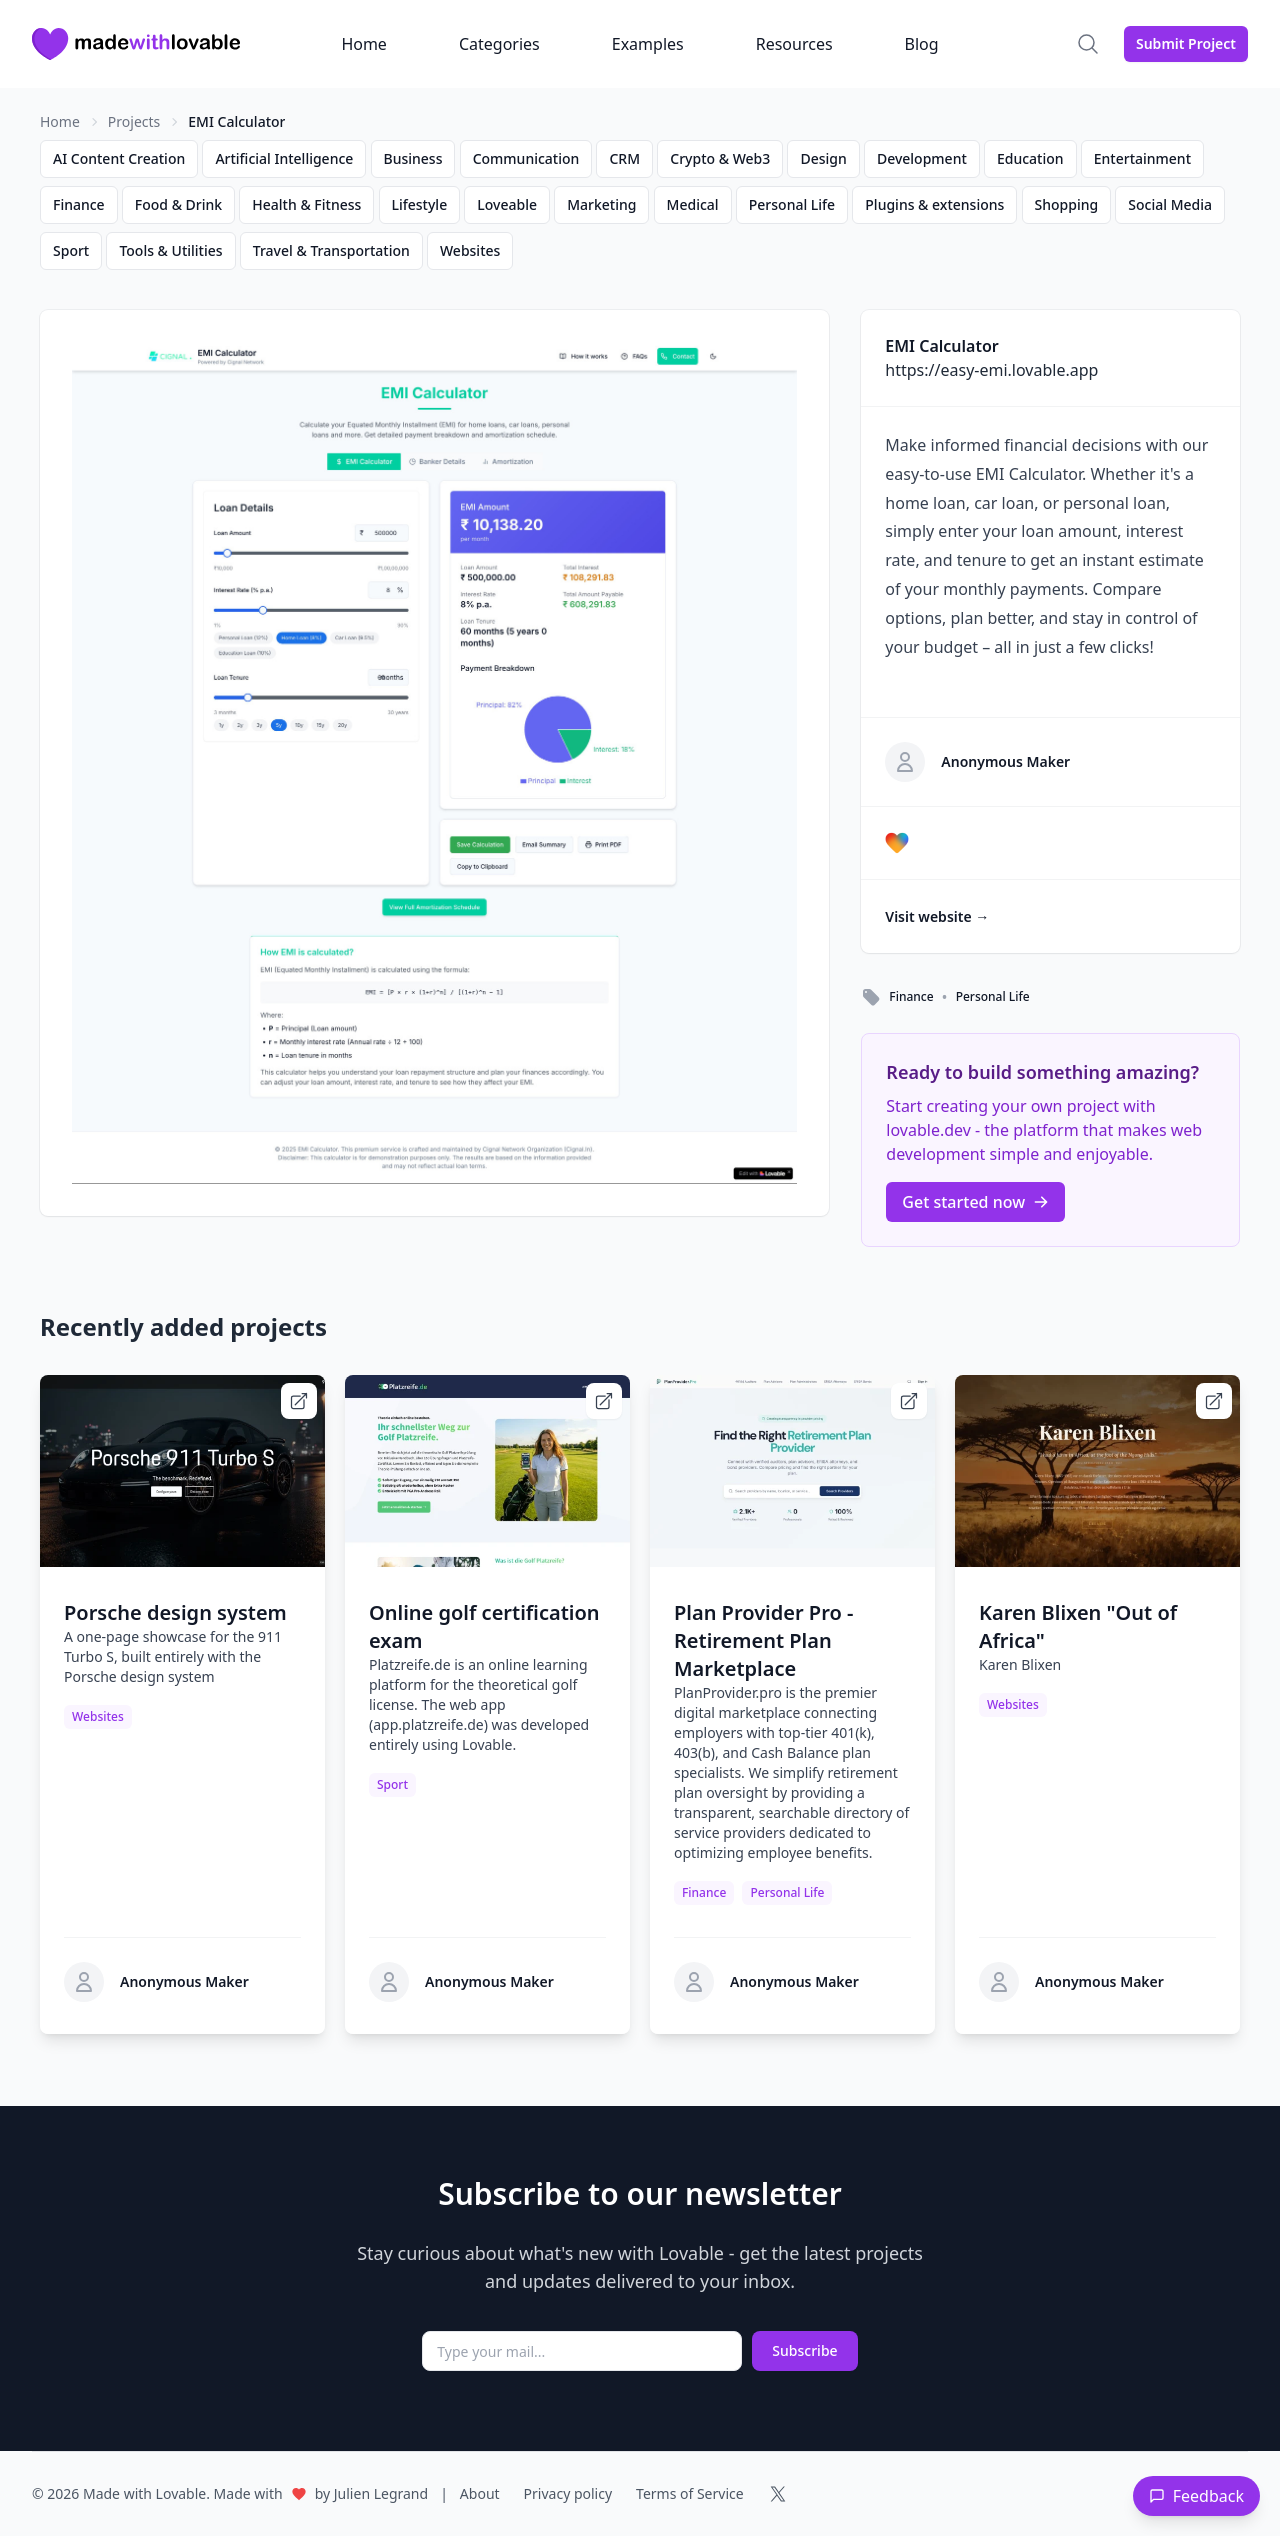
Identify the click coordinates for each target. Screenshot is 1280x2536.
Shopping (1067, 204)
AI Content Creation (119, 158)
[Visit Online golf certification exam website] (604, 1401)
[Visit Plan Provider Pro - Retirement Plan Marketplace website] (909, 1401)
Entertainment (1142, 158)
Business (413, 158)
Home (364, 44)
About (480, 2493)
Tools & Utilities (170, 250)
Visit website (937, 916)
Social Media (1170, 204)
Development (922, 158)
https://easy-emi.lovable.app (991, 370)
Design (823, 158)
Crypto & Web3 (720, 158)
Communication (526, 158)
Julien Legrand (381, 2493)
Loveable (507, 204)
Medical (693, 204)
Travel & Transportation (331, 250)
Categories (499, 44)
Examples (648, 44)
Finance (79, 204)
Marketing (601, 204)
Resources (794, 44)
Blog (922, 44)
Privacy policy (568, 2493)
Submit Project (1186, 43)
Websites (470, 250)
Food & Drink (178, 204)
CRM (624, 158)
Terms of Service (690, 2493)
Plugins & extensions (934, 204)
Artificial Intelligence (284, 158)
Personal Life (792, 204)
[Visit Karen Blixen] (1214, 1401)
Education (1030, 158)
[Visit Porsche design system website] (299, 1401)
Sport (71, 250)
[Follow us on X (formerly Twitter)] (778, 2494)
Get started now (975, 1202)
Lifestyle (420, 204)
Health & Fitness (306, 204)
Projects (134, 121)
